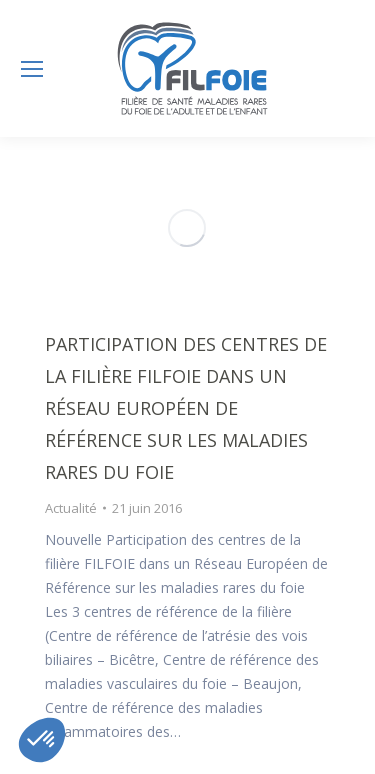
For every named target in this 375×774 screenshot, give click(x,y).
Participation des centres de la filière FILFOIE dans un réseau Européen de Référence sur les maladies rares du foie (186, 408)
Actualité (71, 508)
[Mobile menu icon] (32, 69)
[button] (42, 740)
